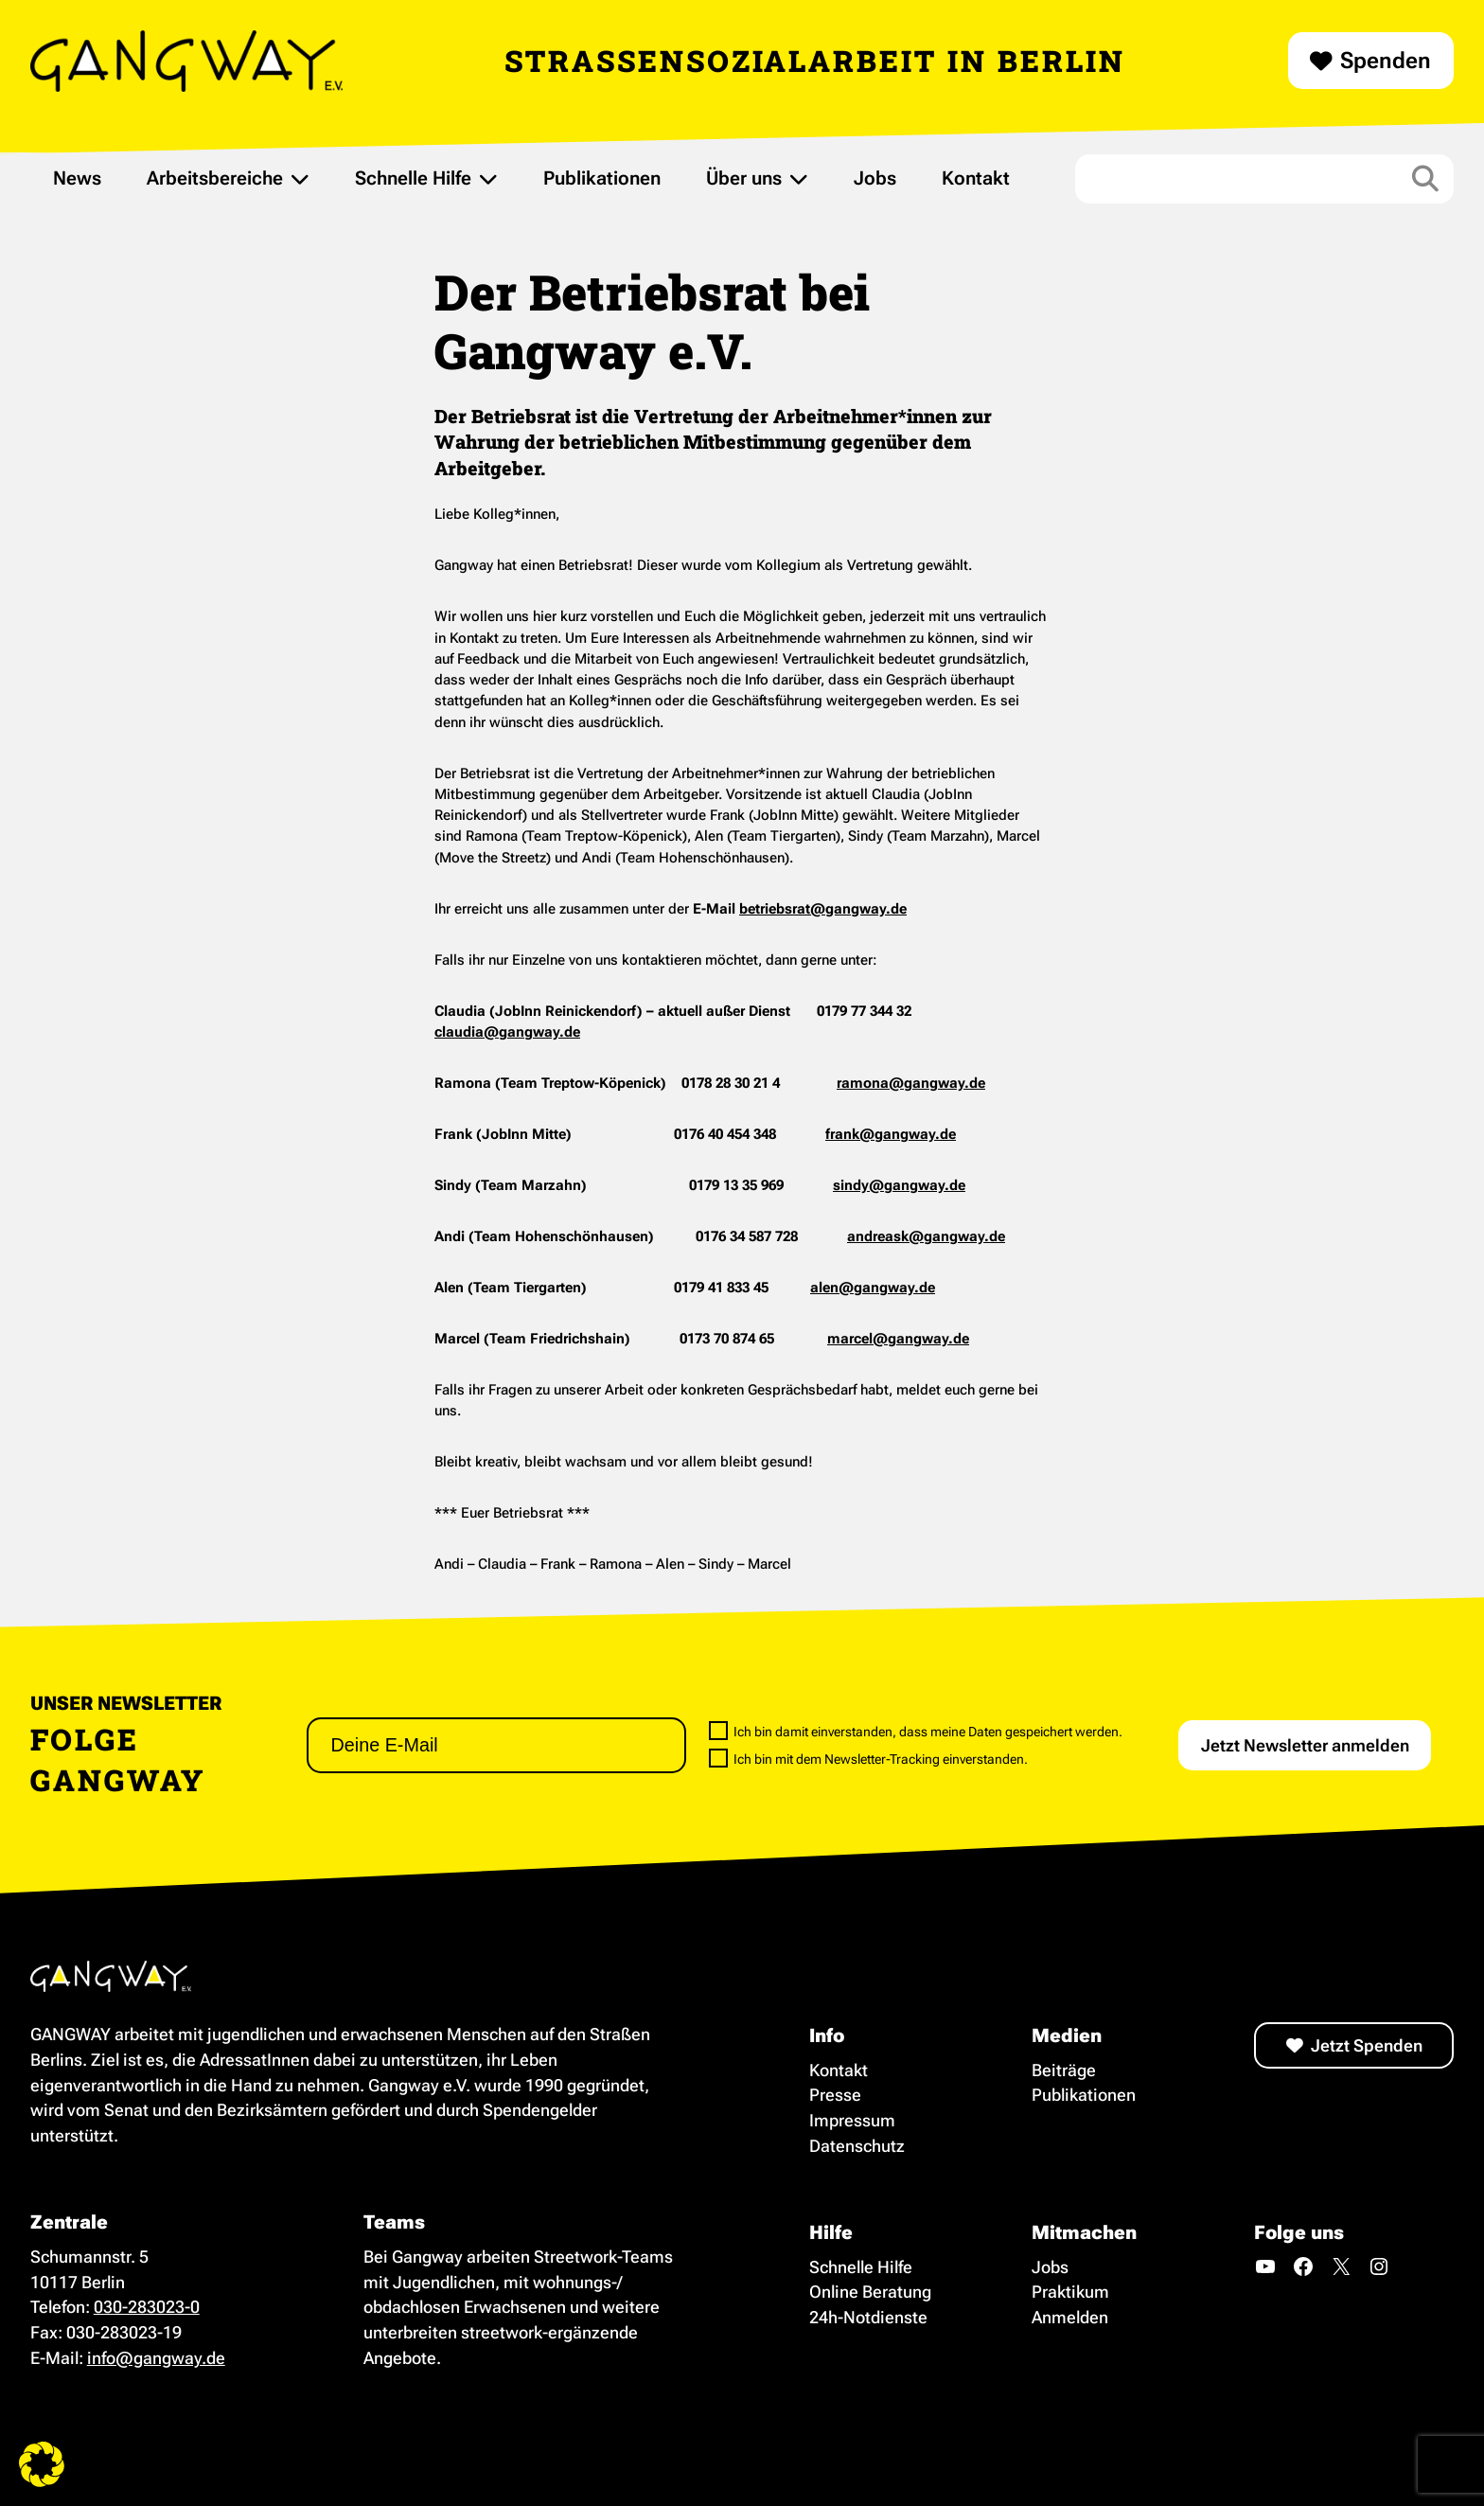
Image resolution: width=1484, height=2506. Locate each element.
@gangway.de (937, 1083)
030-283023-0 (147, 2307)
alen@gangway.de (872, 1287)
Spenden (1385, 60)
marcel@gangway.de (898, 1338)
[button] (41, 2464)
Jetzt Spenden (1366, 2045)
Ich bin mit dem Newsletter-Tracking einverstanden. (868, 1759)
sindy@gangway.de (899, 1185)
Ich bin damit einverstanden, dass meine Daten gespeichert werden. (915, 1731)
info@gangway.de (156, 2358)
